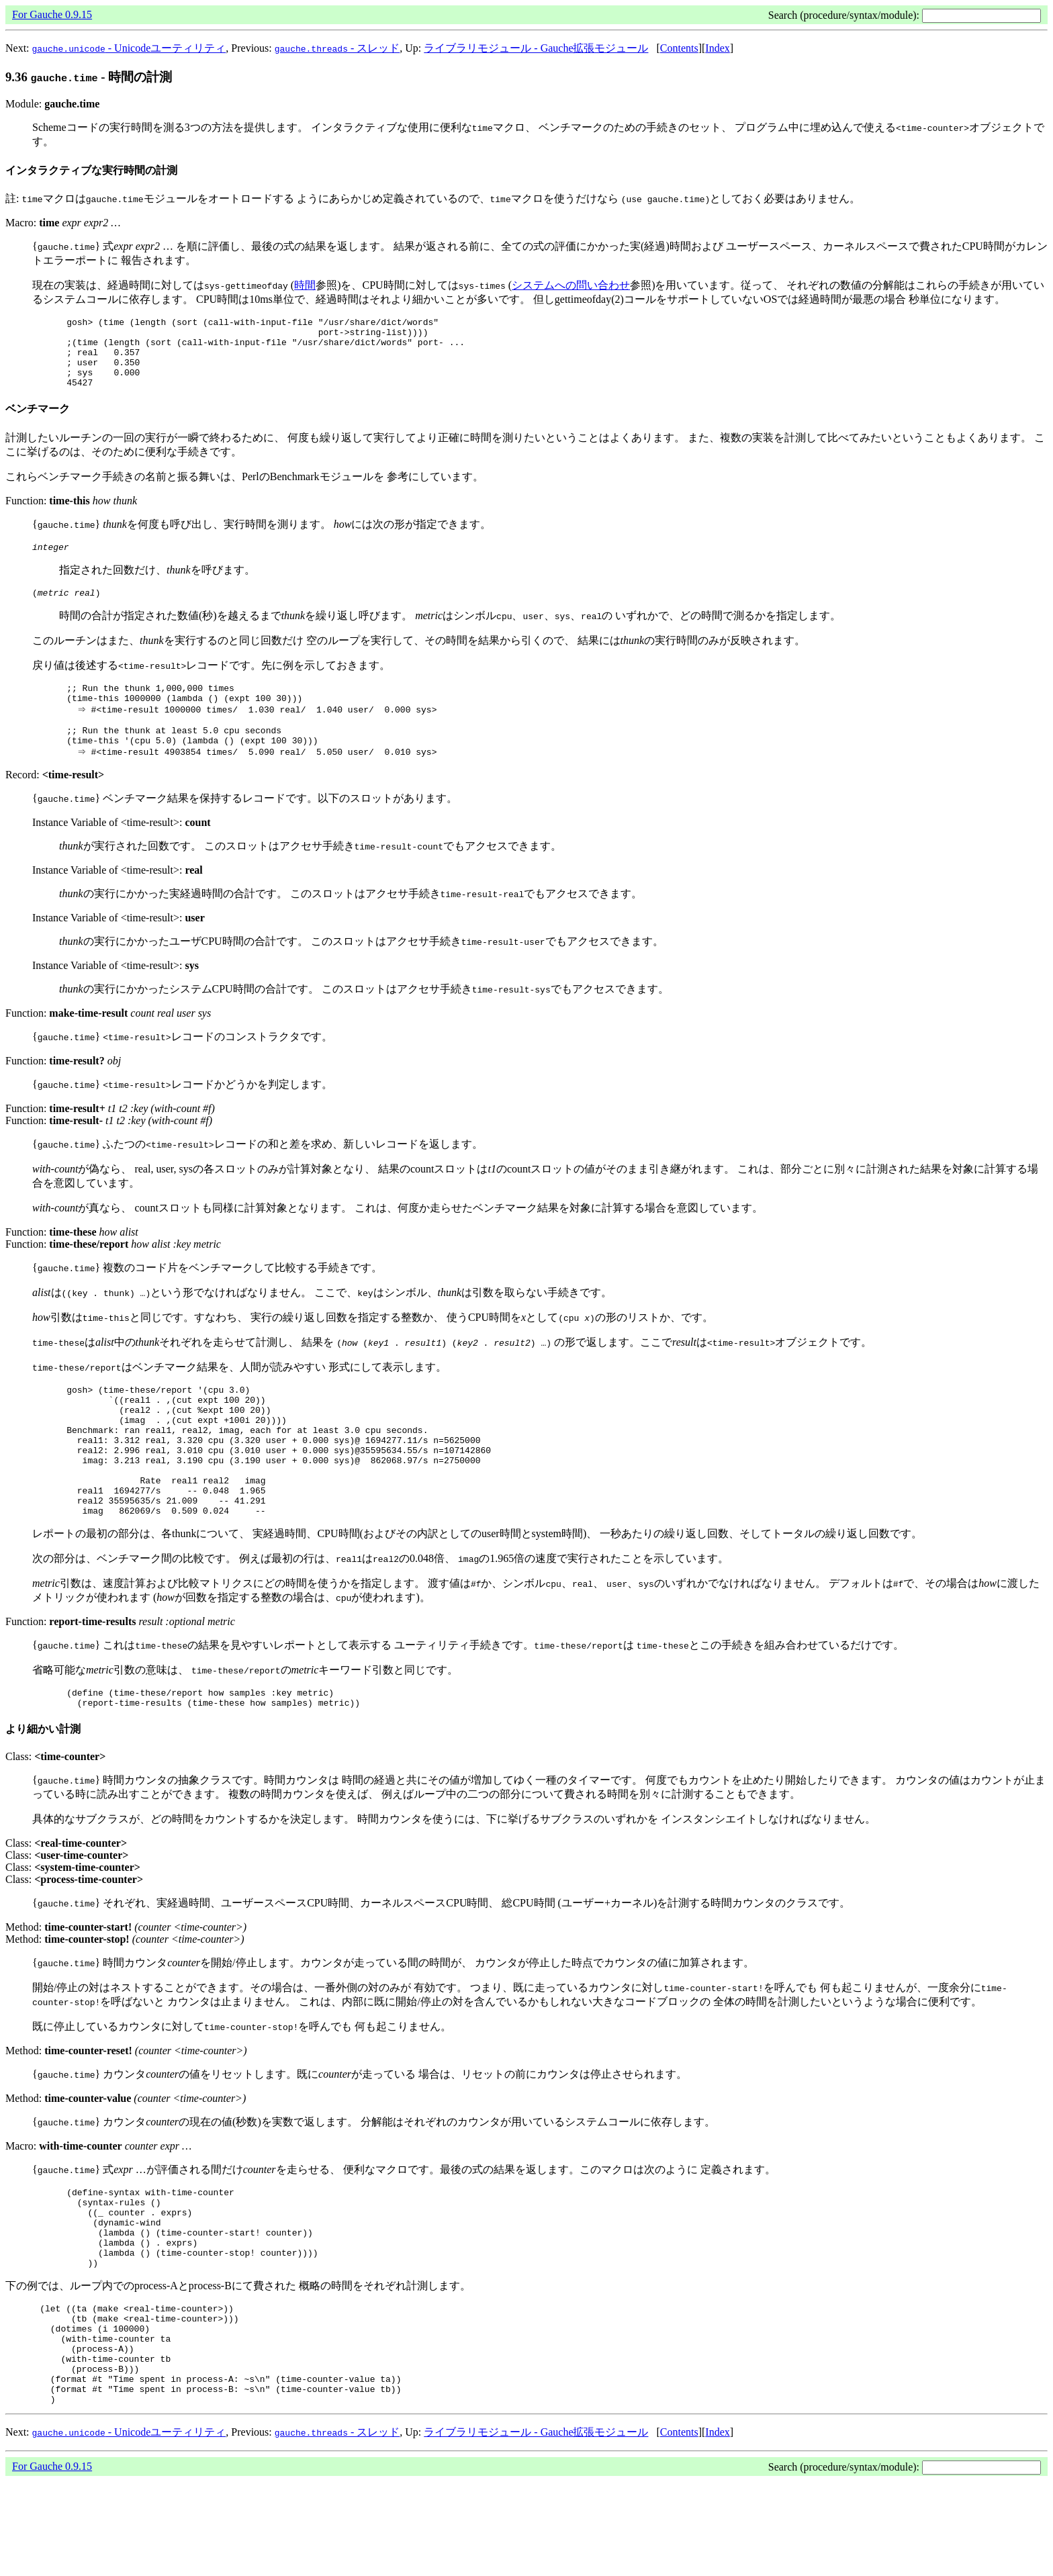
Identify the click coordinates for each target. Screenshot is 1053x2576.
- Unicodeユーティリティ (129, 48)
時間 (305, 285)
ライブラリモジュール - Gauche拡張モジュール (536, 48)
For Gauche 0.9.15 (52, 14)
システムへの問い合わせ (571, 285)
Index (717, 48)
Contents (679, 48)
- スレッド (337, 48)
